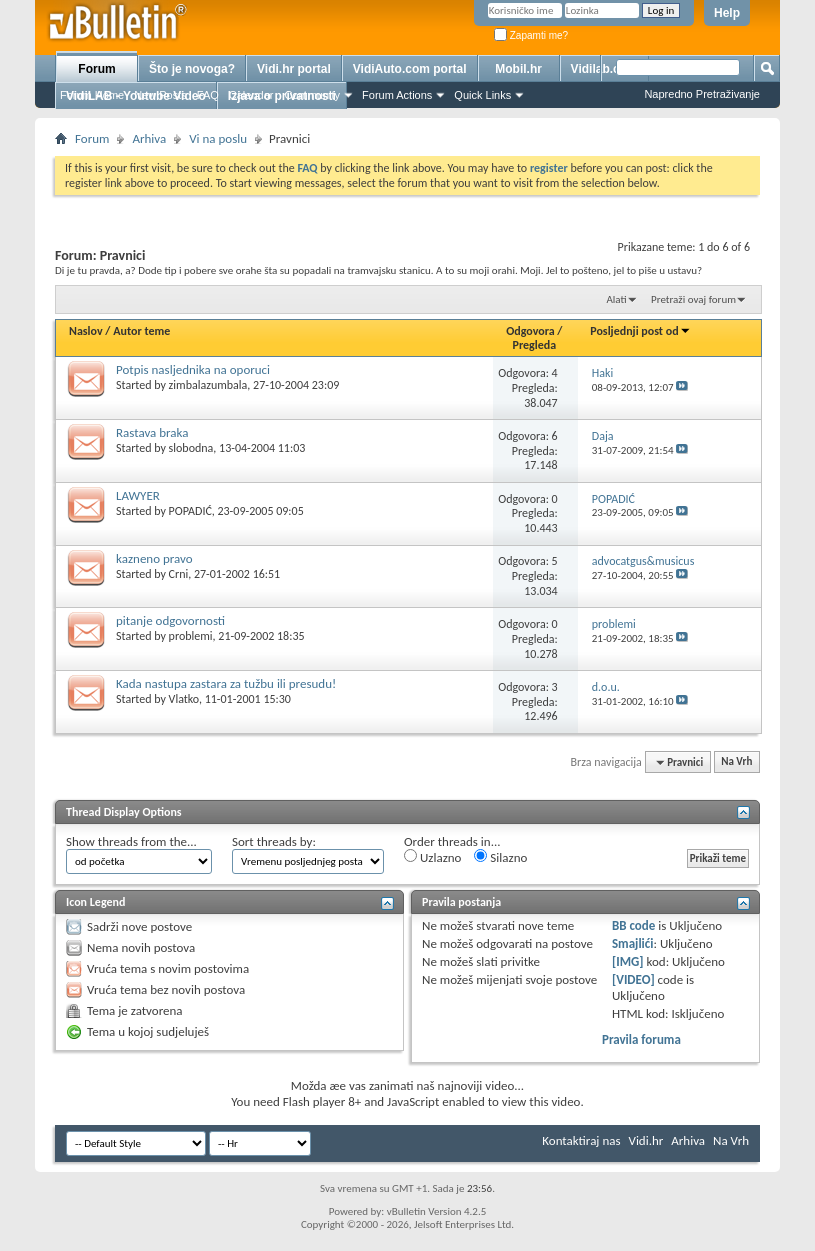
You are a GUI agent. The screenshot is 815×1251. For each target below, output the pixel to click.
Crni (179, 574)
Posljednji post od (640, 331)
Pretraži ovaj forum (693, 299)
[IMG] (628, 961)
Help (727, 13)
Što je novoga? (192, 69)
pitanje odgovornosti (170, 620)
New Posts (160, 95)
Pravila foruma (641, 1039)
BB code (633, 925)
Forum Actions (397, 95)
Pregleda (535, 345)
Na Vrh (736, 762)
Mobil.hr (518, 69)
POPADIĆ (190, 511)
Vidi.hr (646, 1140)
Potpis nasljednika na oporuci (193, 369)
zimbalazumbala (208, 385)
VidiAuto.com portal (410, 69)
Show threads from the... (131, 841)
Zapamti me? (531, 35)
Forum (96, 69)
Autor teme (141, 331)
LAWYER (138, 495)
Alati (616, 299)
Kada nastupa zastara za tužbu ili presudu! (226, 683)
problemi (191, 636)
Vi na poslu (218, 138)
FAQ (208, 95)
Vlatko (184, 699)
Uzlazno (432, 857)
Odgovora (530, 331)
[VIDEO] (633, 979)
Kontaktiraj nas (581, 1140)
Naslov (86, 331)
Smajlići (632, 943)
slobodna (191, 448)
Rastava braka (152, 432)
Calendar (251, 95)
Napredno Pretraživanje (702, 94)
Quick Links (482, 95)
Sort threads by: (274, 841)
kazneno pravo (154, 558)
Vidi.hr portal (294, 69)
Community (312, 95)
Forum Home (92, 95)
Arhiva (149, 138)
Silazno (500, 857)
